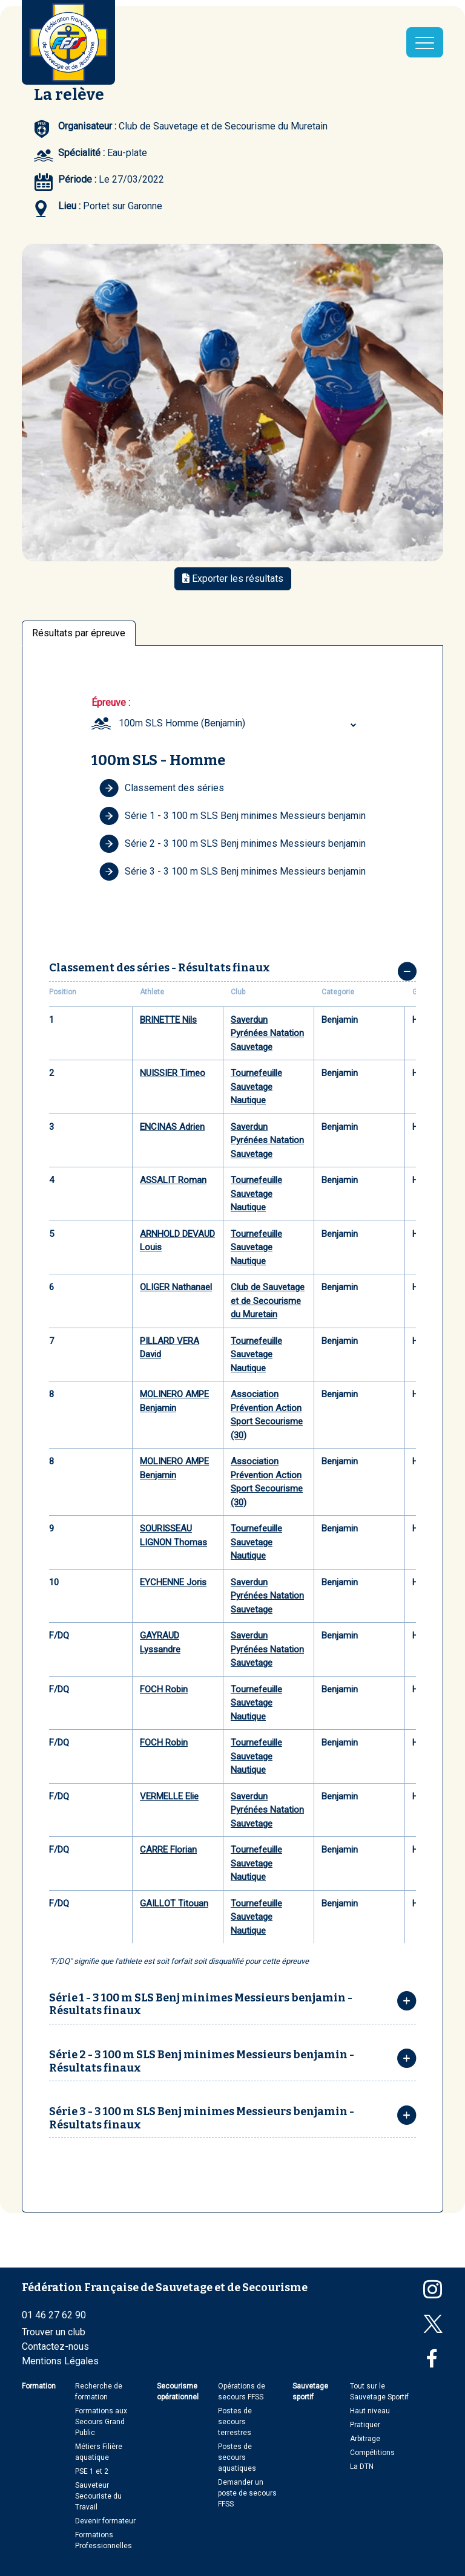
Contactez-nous (55, 2346)
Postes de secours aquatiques (237, 2457)
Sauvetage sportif (310, 2391)
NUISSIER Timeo (172, 1073)
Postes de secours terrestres (235, 2422)
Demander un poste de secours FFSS (247, 2493)
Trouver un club (53, 2332)
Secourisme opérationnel (178, 2391)
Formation (39, 2386)
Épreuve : (110, 702)
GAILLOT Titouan (174, 1903)
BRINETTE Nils (168, 1019)
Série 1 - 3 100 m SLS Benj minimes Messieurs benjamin (232, 816)
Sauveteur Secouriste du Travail (98, 2496)
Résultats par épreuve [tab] (78, 633)
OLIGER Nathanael (176, 1287)
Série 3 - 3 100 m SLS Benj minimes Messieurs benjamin (232, 871)
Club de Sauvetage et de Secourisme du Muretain (268, 1301)
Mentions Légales (60, 2361)
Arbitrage (365, 2438)
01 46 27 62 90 (54, 2315)
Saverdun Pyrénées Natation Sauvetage (267, 1033)
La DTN (362, 2466)
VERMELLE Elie (169, 1796)
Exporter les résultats (232, 578)
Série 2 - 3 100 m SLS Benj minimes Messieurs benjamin (232, 843)
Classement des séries (161, 788)
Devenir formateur (105, 2521)
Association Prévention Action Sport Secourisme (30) (267, 1415)
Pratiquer (365, 2425)
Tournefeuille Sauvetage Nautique (256, 1087)
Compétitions (372, 2452)
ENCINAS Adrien (172, 1126)
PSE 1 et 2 (91, 2471)
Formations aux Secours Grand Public (101, 2422)
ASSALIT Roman (173, 1180)
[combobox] (239, 723)
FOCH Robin (164, 1689)
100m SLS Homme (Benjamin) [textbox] (182, 723)
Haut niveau (370, 2411)
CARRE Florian (168, 1849)
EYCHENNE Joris (173, 1582)
